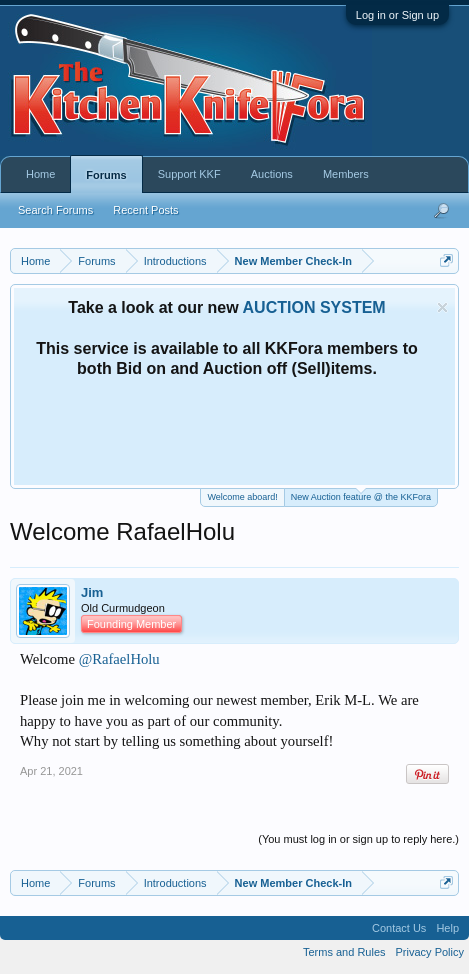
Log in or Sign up (397, 15)
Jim (92, 592)
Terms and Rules (344, 952)
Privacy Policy (430, 952)
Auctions (272, 174)
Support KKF (189, 174)
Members (346, 174)
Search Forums (55, 210)
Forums (106, 175)
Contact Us (399, 928)
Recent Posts (145, 210)
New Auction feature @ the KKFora (361, 495)
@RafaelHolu (119, 659)
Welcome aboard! (242, 497)
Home (40, 174)
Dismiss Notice (442, 307)
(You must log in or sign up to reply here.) (358, 839)
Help (447, 928)
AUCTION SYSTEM (314, 307)
